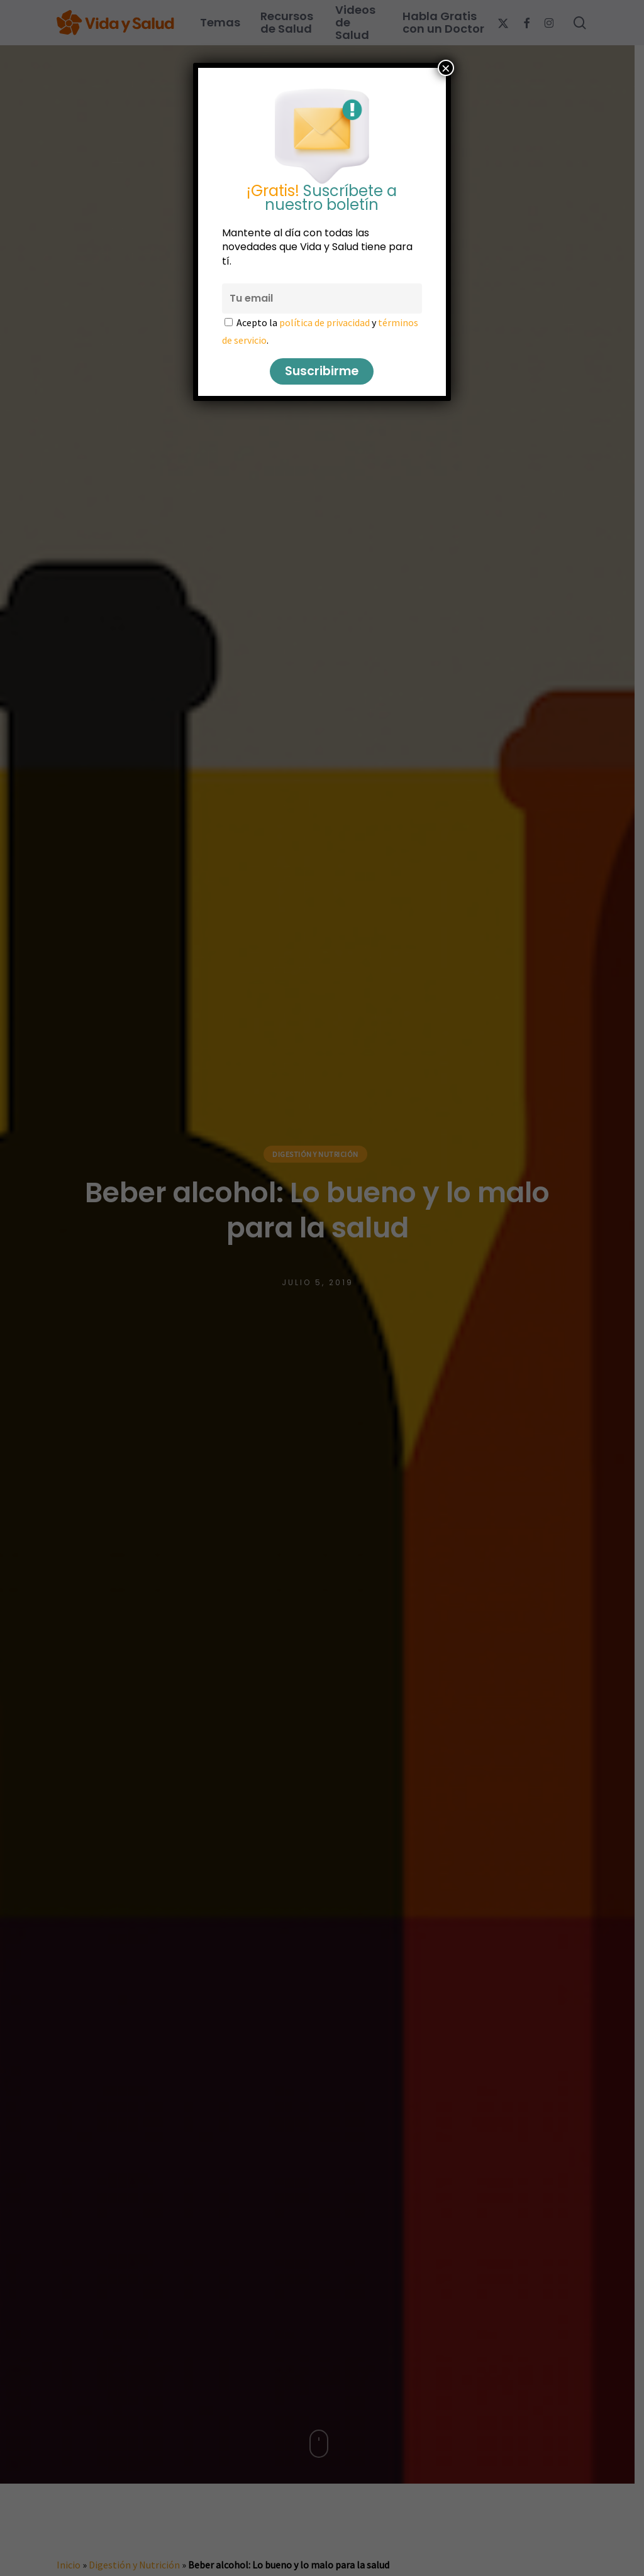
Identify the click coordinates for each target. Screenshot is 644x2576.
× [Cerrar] (445, 68)
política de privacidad (324, 322)
